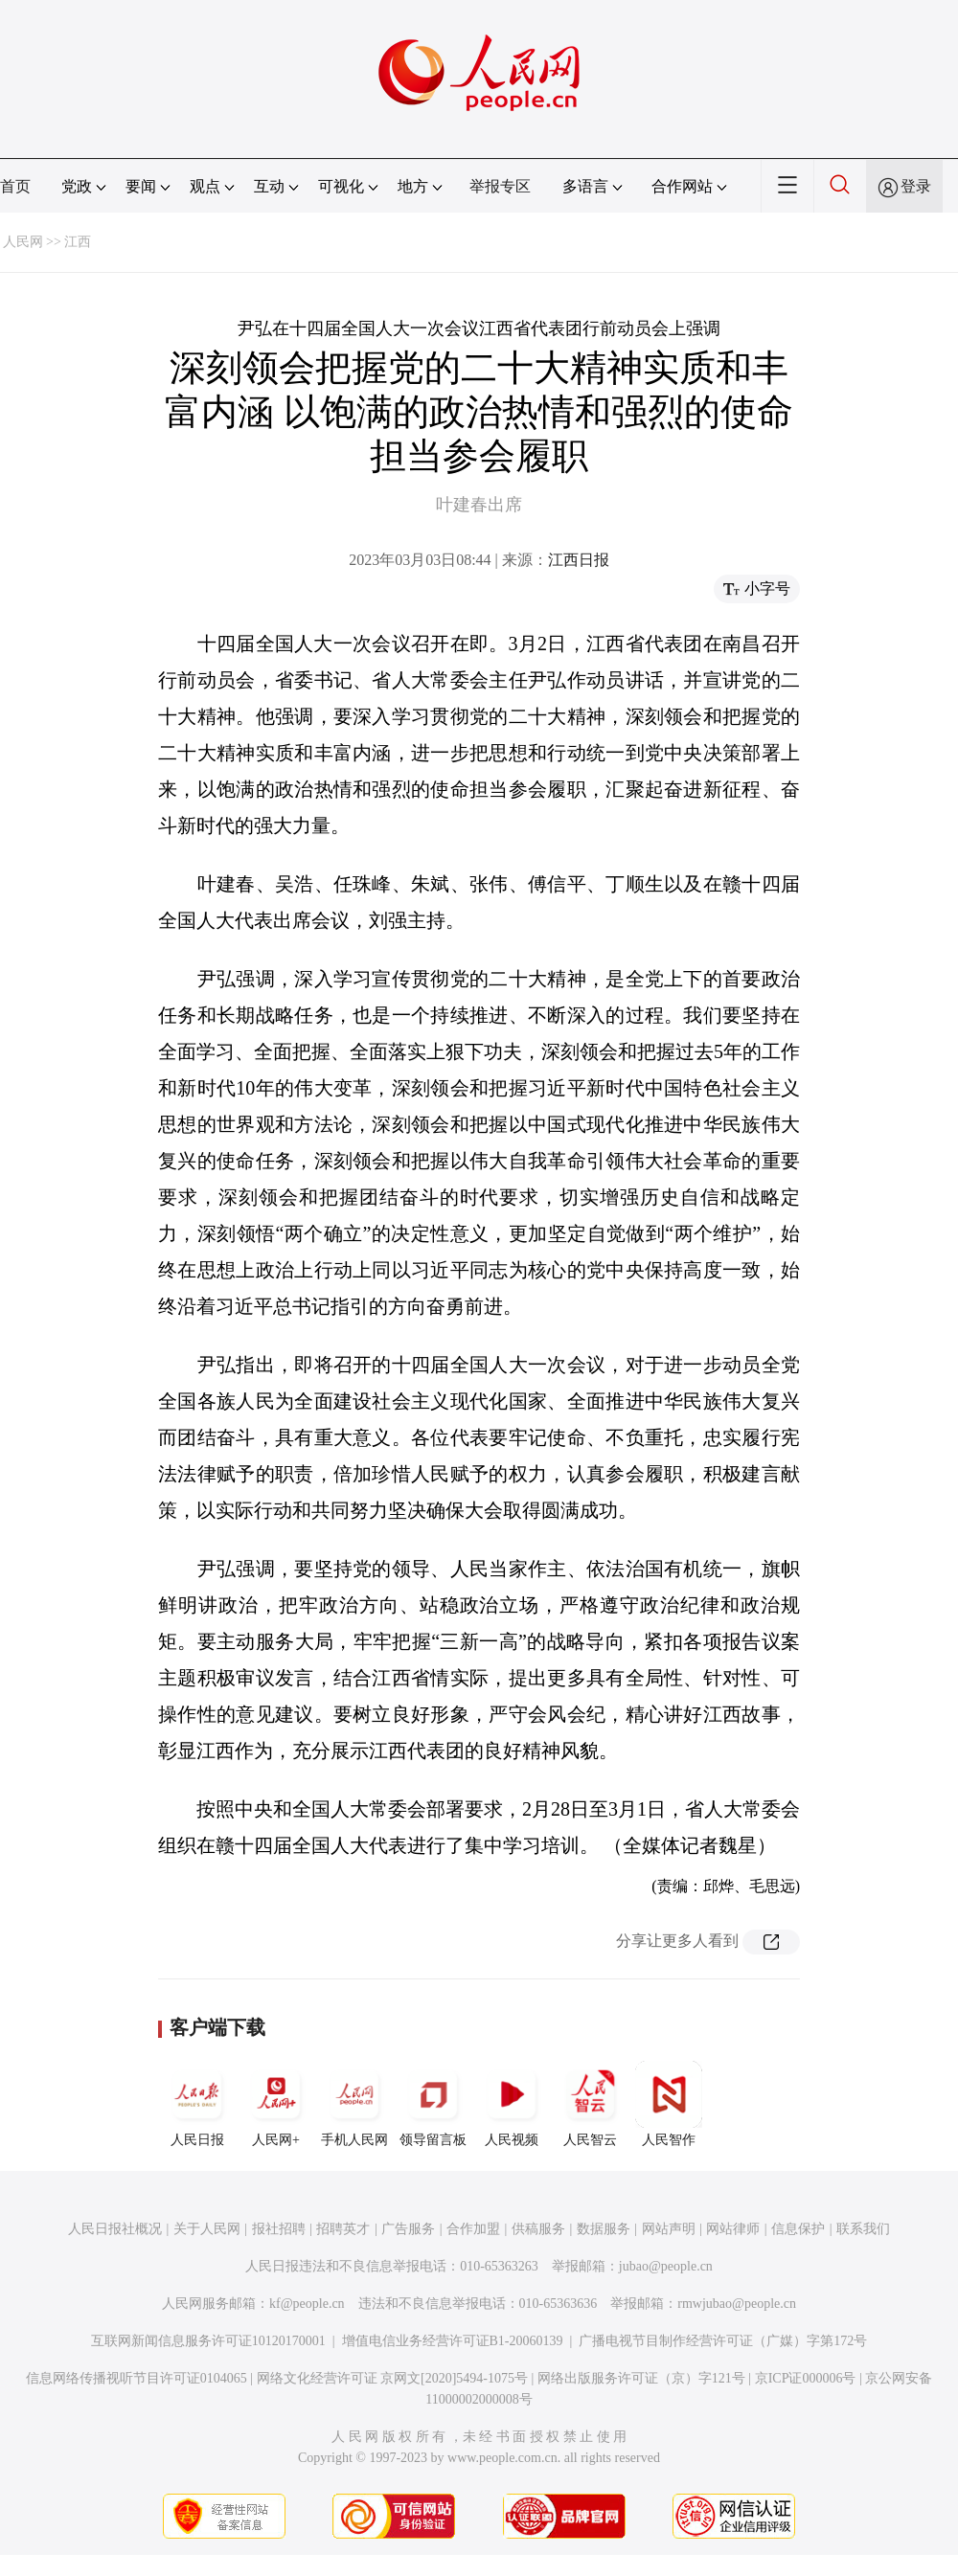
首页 (15, 186)
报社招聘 (279, 2229)
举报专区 (500, 186)
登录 (916, 186)
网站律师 (733, 2229)
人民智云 (590, 2104)
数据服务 (603, 2229)
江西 (77, 242)
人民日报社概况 (115, 2229)
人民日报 (197, 2104)
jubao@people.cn (666, 2266)
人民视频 (511, 2104)
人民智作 (668, 2104)
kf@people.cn (307, 2303)
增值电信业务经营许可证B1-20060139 (452, 2341)
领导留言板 (433, 2104)
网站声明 (669, 2229)
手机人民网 (354, 2104)
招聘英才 (343, 2229)
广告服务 (408, 2229)
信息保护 (798, 2229)
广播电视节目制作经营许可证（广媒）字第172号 (723, 2341)
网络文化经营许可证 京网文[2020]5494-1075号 (393, 2378)
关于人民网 (206, 2229)
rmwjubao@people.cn (736, 2303)
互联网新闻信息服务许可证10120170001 (208, 2341)
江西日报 (578, 560)
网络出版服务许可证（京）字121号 (641, 2378)
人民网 (23, 242)
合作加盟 (473, 2229)
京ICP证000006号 (805, 2378)
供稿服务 (538, 2229)
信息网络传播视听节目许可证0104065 (136, 2378)
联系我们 (863, 2229)
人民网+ (275, 2104)
